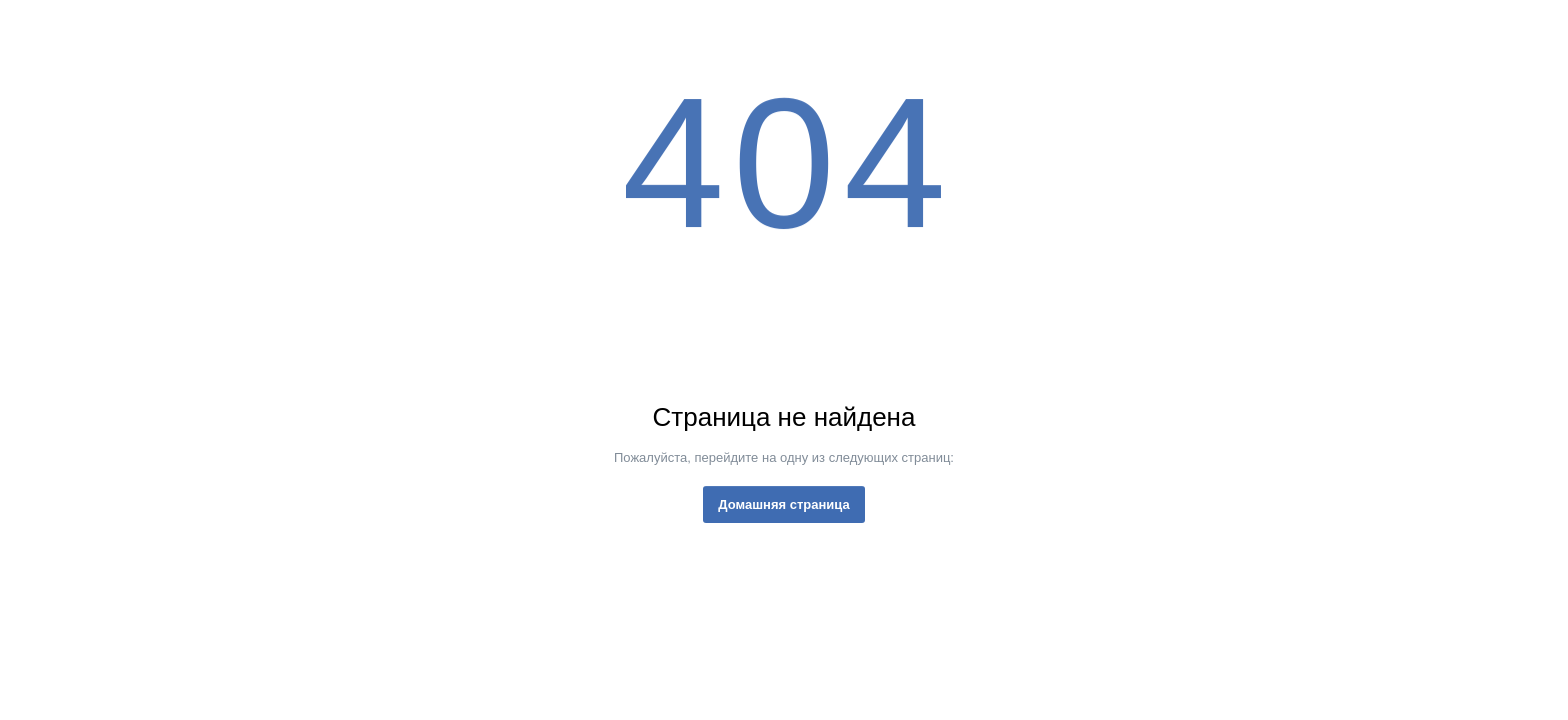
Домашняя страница (783, 504)
